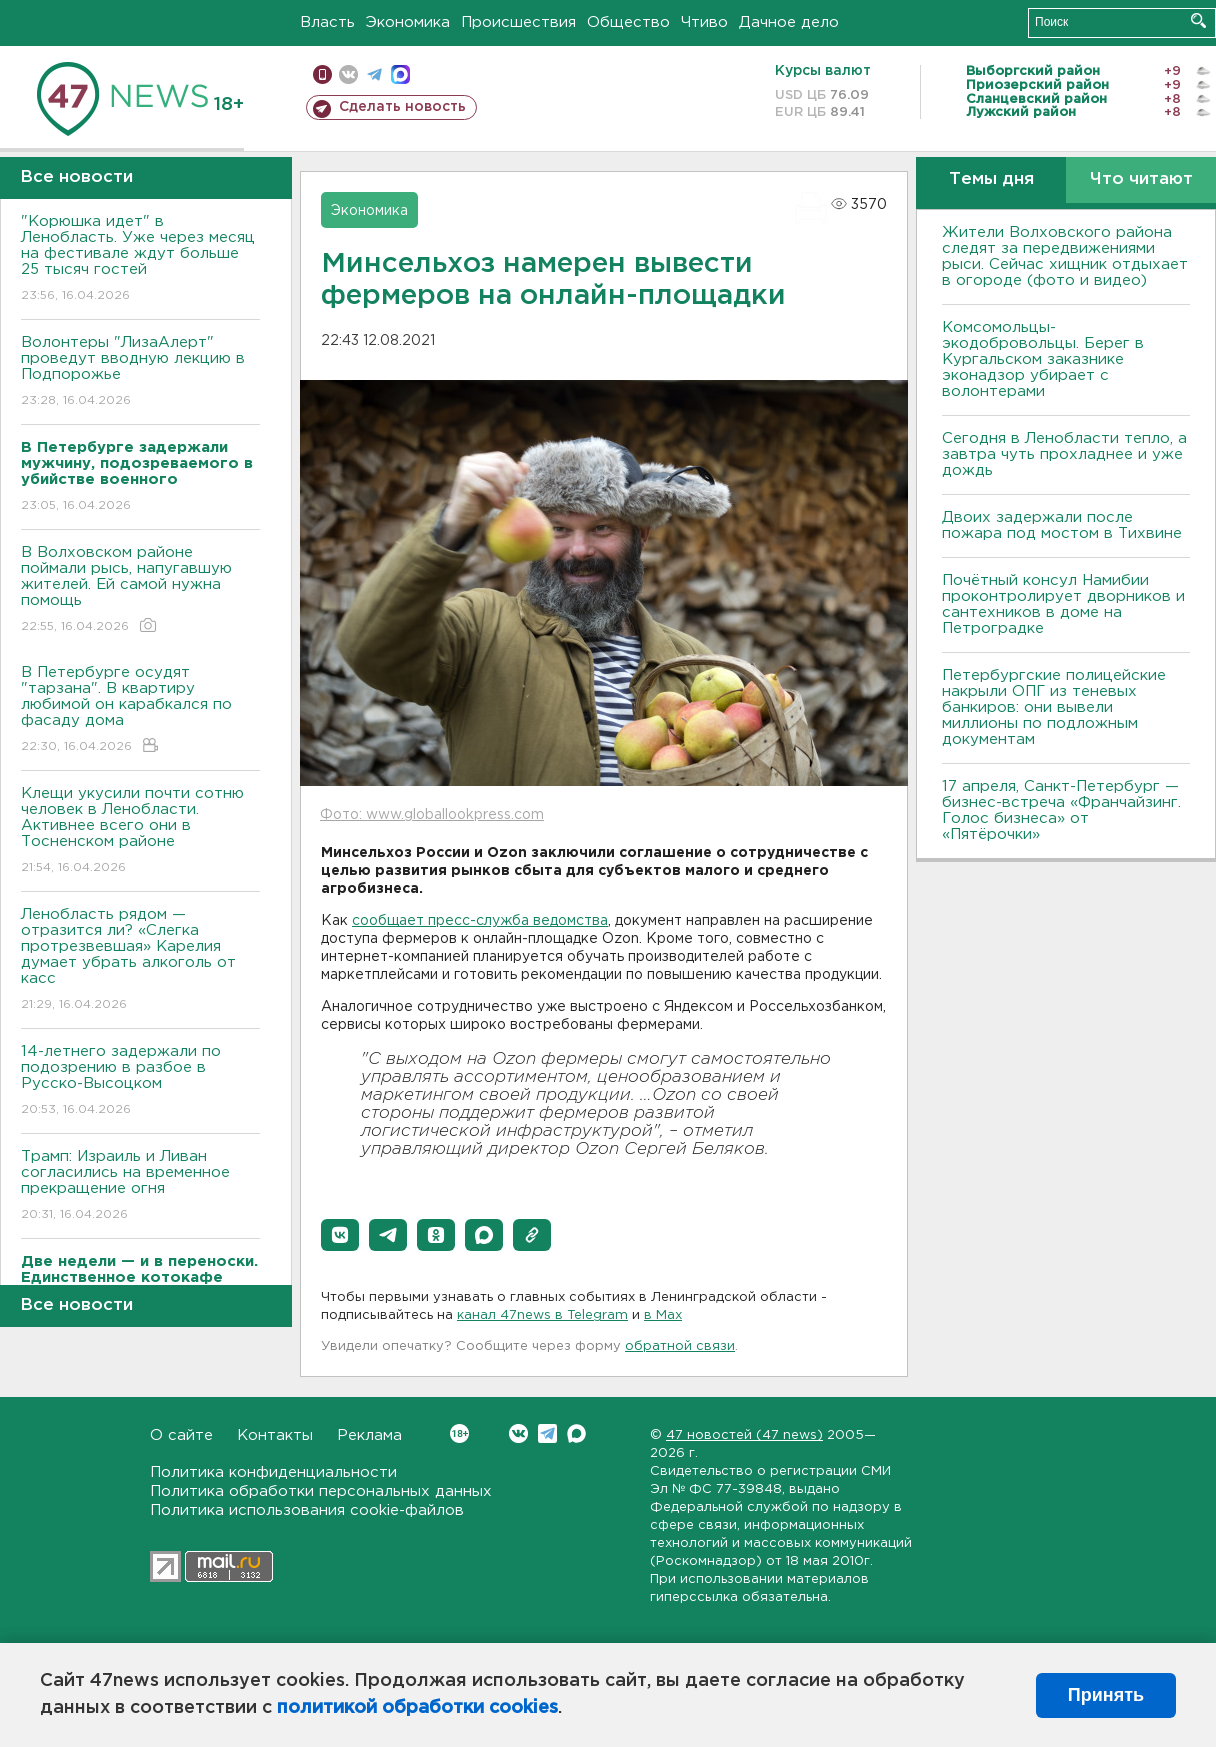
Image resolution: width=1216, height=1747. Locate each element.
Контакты (275, 1435)
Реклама (369, 1435)
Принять (1106, 1695)
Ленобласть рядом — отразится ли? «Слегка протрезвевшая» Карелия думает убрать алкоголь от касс (140, 960)
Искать (1198, 20)
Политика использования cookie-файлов (307, 1510)
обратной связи (680, 1346)
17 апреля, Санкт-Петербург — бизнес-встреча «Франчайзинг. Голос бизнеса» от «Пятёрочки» (1061, 810)
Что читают (1141, 179)
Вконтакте (459, 1433)
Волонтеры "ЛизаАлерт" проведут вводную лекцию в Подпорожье (140, 372)
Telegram (547, 1433)
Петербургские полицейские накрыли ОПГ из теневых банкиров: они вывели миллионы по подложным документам (1054, 707)
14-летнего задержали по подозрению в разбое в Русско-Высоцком (140, 1081)
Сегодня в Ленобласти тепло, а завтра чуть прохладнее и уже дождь (1064, 454)
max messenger (400, 74)
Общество (628, 22)
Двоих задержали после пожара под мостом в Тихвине (1064, 525)
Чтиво (704, 22)
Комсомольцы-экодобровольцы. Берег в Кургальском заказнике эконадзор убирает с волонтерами (1043, 359)
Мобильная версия (322, 74)
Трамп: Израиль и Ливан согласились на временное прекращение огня (140, 1186)
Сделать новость (402, 107)
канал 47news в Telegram (542, 1315)
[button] (340, 1235)
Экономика (408, 22)
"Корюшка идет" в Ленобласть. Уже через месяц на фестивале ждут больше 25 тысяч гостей (140, 259)
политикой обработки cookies (417, 1708)
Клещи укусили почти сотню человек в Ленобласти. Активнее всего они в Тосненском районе (140, 831)
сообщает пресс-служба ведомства (480, 921)
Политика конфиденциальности (273, 1472)
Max (576, 1433)
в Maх (663, 1315)
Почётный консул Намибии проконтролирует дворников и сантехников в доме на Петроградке (1063, 604)
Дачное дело (789, 22)
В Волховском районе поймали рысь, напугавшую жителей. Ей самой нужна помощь (140, 590)
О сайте (181, 1435)
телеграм (374, 74)
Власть (327, 22)
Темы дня (991, 179)
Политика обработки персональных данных (321, 1491)
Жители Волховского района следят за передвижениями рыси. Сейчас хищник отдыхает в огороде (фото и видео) (1065, 256)
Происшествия (518, 22)
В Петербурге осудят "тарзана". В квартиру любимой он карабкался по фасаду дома (140, 710)
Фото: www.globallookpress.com (432, 815)
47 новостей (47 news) (744, 1435)
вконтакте (348, 74)
